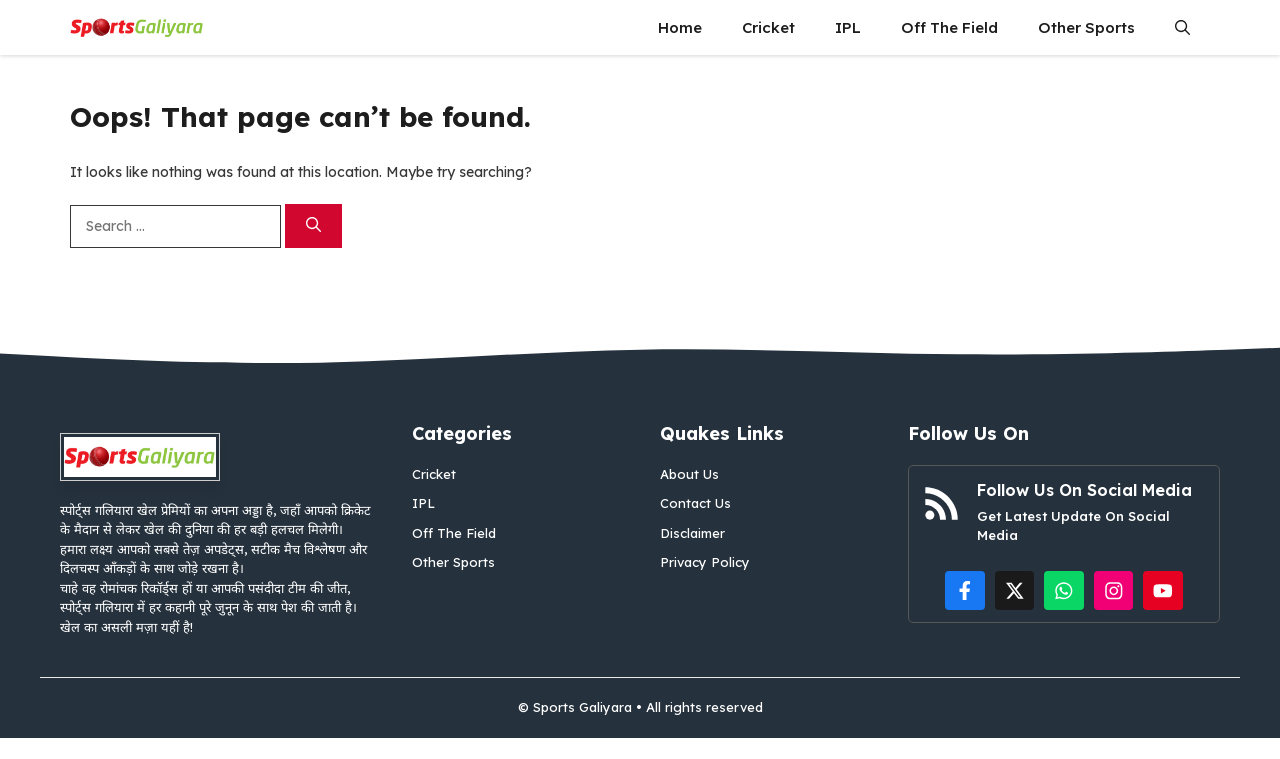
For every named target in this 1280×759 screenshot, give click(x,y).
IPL (848, 27)
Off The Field (949, 27)
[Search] (313, 226)
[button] (1182, 27)
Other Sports (1086, 27)
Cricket (768, 27)
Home (680, 27)
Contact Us (695, 503)
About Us (689, 474)
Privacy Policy (705, 562)
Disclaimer (692, 533)
